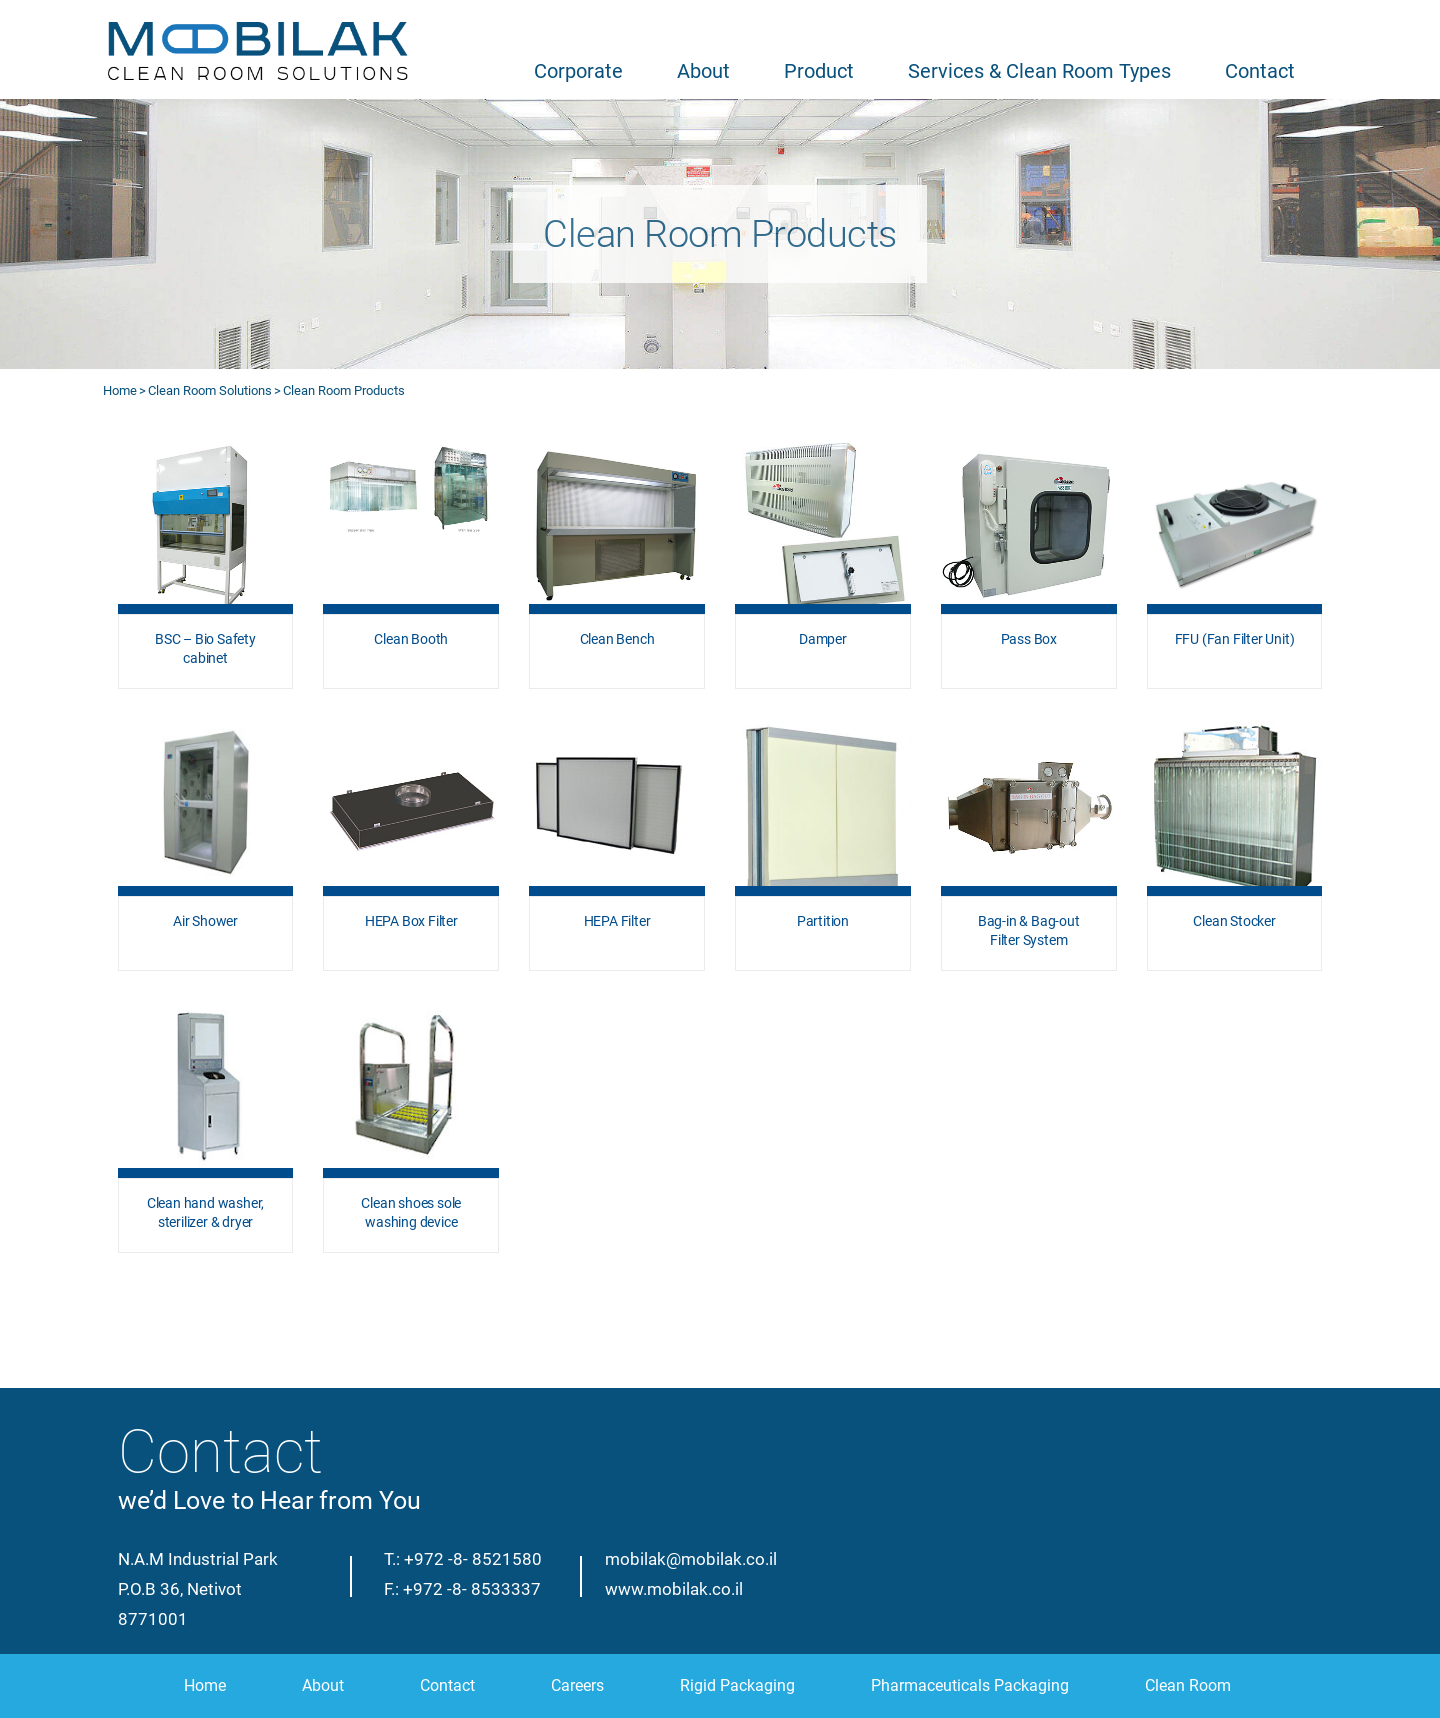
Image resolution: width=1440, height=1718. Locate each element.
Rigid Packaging (737, 1685)
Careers (577, 1685)
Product (819, 71)
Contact (1260, 71)
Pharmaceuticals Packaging (970, 1685)
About (703, 71)
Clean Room (1188, 1685)
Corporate (578, 71)
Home (120, 390)
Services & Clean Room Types (1039, 71)
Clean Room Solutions (210, 390)
